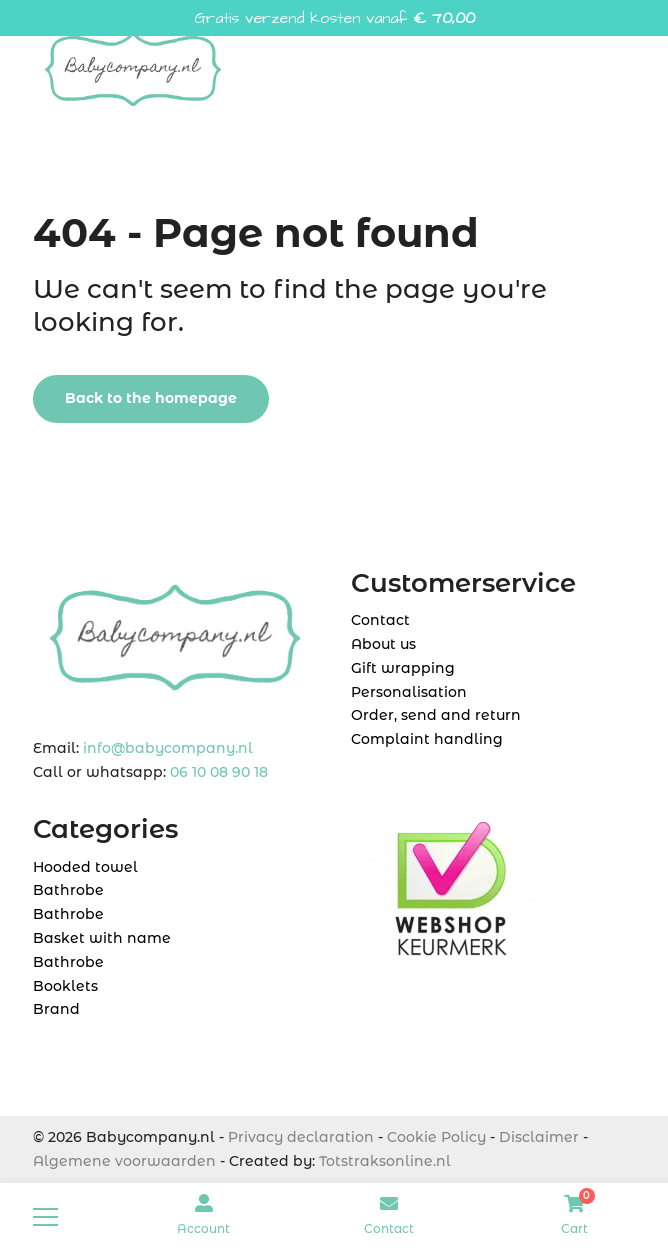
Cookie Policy (436, 1137)
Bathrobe (68, 890)
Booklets (65, 986)
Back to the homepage (151, 398)
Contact (380, 620)
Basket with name (102, 938)
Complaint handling (427, 739)
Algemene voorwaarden (124, 1161)
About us (383, 644)
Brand (56, 1009)
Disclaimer (539, 1137)
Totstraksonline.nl (385, 1161)
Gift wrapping (403, 668)
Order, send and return (436, 715)
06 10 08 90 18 (219, 772)
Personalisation (409, 692)
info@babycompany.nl (168, 748)
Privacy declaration (301, 1137)
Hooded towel (85, 867)
